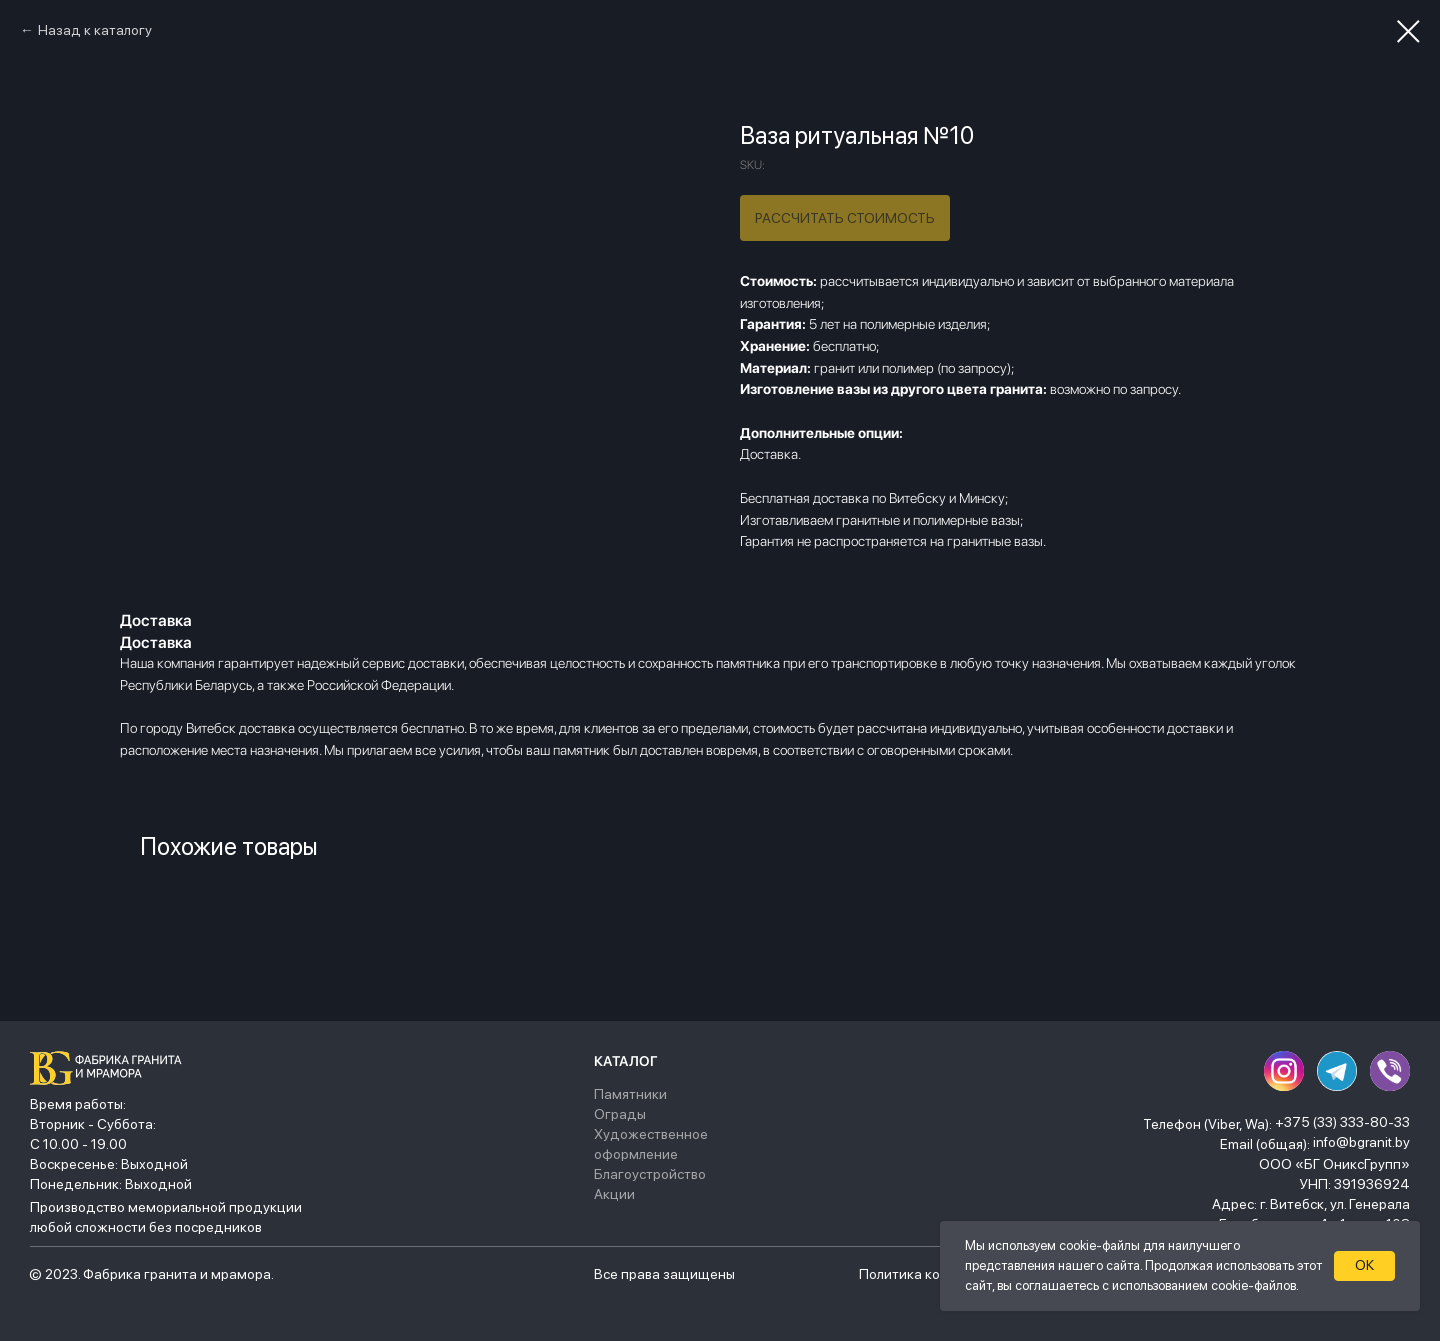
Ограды (620, 1114)
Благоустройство (650, 1174)
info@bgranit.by (1361, 1142)
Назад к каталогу (95, 30)
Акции (614, 1194)
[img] (110, 1068)
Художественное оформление (651, 1144)
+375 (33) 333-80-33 (1342, 1122)
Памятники (630, 1094)
